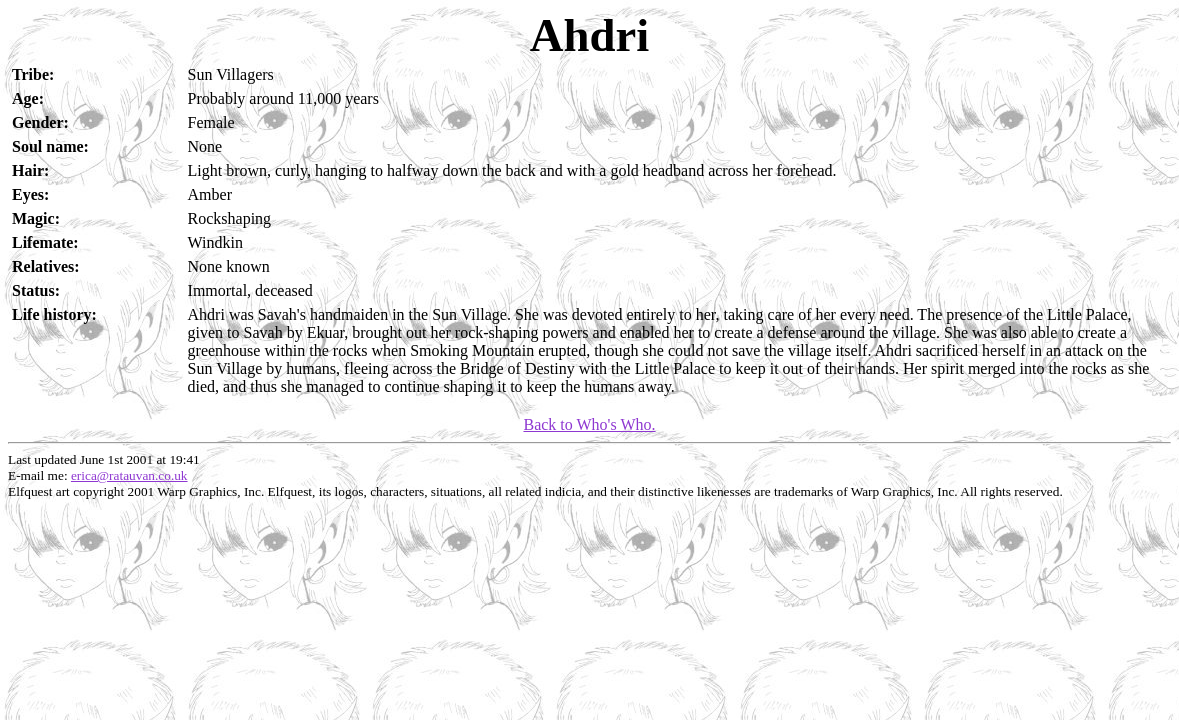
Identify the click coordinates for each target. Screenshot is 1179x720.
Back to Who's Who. (589, 424)
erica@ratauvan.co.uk (129, 475)
